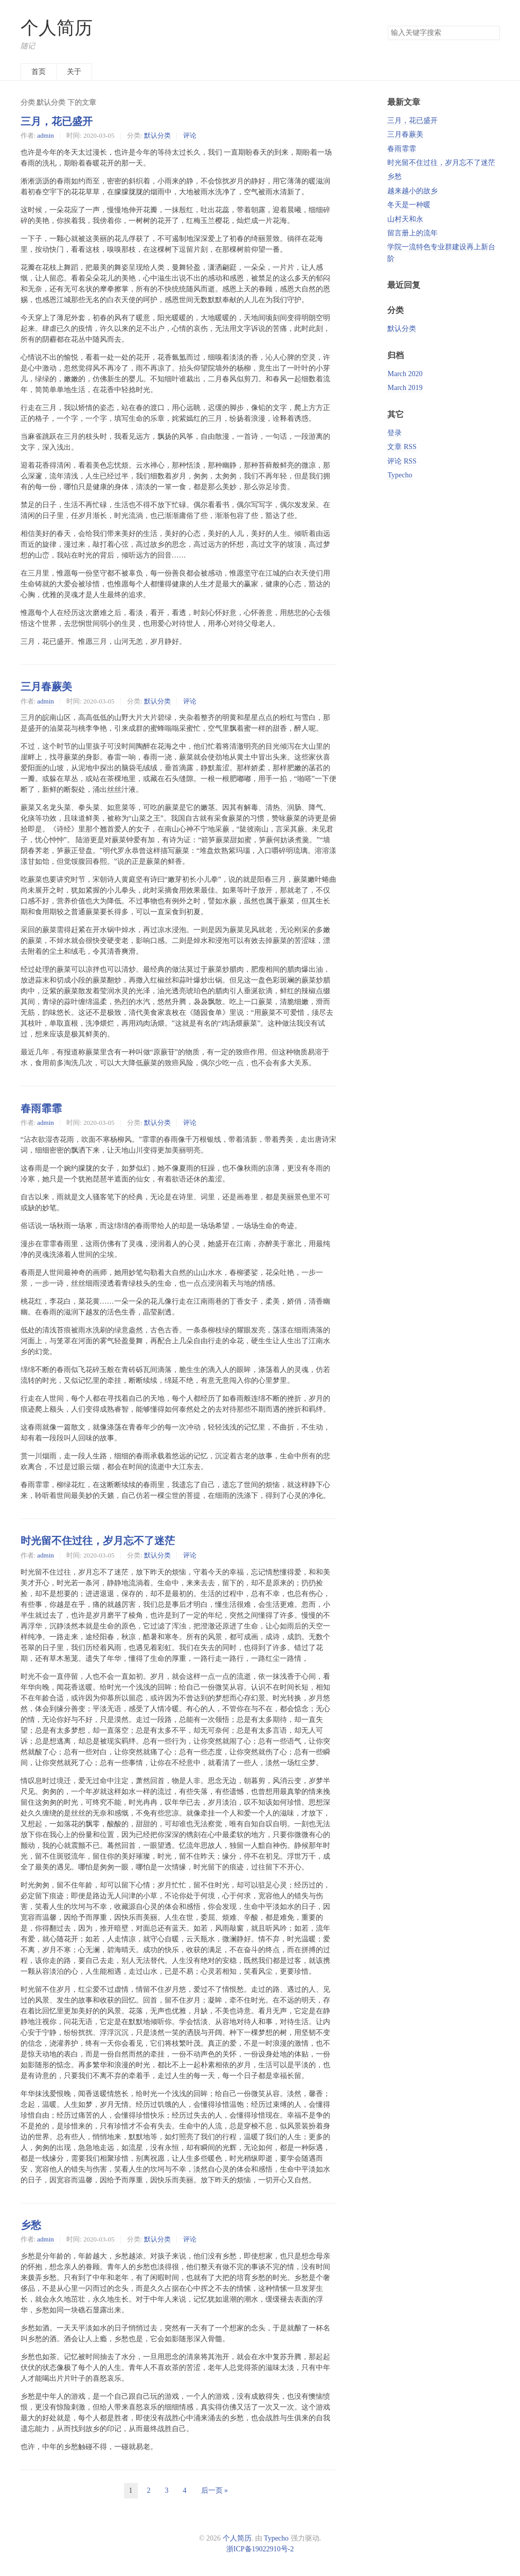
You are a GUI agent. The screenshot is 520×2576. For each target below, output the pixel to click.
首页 (38, 72)
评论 (189, 135)
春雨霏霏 (41, 1108)
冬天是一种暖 (409, 205)
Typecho (399, 475)
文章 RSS (401, 447)
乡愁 (31, 2225)
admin (45, 135)
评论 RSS (401, 461)
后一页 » (214, 2490)
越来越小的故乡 (412, 191)
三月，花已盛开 (57, 121)
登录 (394, 433)
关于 (74, 72)
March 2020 (404, 374)
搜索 (492, 33)
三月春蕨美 (46, 686)
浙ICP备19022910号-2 (260, 2549)
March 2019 (404, 388)
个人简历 (57, 28)
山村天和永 (405, 219)
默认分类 (157, 135)
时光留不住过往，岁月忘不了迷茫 (98, 1540)
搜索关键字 (387, 25)
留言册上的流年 (412, 233)
